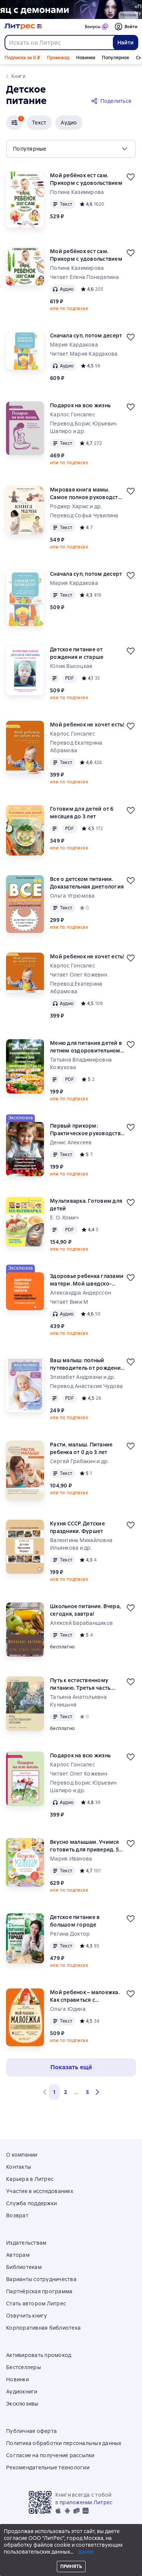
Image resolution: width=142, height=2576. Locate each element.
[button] (14, 122)
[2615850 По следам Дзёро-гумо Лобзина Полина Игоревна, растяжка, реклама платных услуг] (71, 9)
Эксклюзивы (22, 2403)
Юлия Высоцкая (71, 666)
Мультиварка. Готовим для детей (86, 1204)
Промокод (58, 58)
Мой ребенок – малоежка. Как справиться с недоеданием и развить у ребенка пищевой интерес (85, 1996)
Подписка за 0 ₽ (22, 58)
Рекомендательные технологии (47, 2467)
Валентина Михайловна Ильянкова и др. (81, 1544)
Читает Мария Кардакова (84, 353)
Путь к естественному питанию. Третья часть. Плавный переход (81, 1684)
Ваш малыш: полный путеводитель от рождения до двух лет (87, 1364)
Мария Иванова (71, 1858)
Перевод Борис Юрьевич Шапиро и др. (83, 427)
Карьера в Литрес (29, 2179)
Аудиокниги (21, 2391)
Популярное (115, 58)
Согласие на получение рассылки (50, 2455)
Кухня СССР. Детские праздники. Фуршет (77, 1527)
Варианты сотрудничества (41, 2279)
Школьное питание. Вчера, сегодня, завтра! (85, 1610)
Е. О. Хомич (64, 1217)
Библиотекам (24, 2267)
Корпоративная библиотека (43, 2327)
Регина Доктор (70, 1933)
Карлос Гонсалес (72, 414)
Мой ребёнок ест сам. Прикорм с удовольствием (86, 179)
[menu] (71, 149)
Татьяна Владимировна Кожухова (81, 1063)
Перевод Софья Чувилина (84, 515)
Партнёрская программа (39, 2291)
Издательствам (26, 2242)
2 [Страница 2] (65, 2092)
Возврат (17, 2215)
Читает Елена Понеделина (84, 277)
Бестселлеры (23, 2367)
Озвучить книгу (26, 2315)
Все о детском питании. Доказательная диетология (87, 883)
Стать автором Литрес (36, 2303)
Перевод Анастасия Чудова (86, 1386)
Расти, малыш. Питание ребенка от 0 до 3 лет (81, 1448)
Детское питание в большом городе (75, 1921)
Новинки (85, 58)
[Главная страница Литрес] (23, 26)
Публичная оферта (31, 2431)
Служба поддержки (31, 2203)
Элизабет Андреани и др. (82, 1377)
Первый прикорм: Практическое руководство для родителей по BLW (87, 1129)
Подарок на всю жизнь (80, 405)
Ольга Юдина (68, 2009)
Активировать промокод (38, 2355)
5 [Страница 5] (87, 2092)
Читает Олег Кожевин (78, 974)
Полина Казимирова (77, 192)
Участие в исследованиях (39, 2191)
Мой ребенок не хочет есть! (87, 724)
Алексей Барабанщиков (81, 1623)
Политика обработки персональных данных (64, 2443)
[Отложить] (130, 177)
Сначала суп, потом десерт (86, 335)
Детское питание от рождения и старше (76, 653)
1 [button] (54, 2092)
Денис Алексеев (71, 1142)
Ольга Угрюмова (72, 895)
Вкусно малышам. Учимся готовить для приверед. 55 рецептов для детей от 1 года (86, 1846)
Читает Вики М (69, 1301)
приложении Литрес (85, 2502)
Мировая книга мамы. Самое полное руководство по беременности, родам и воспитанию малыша (87, 493)
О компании (21, 2154)
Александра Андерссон (80, 1292)
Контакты (18, 2166)
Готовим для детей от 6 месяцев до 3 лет (82, 812)
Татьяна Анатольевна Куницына (78, 1701)
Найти (125, 42)
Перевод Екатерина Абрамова (76, 746)
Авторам (18, 2254)
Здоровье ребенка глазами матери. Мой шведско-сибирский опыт (86, 1280)
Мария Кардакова (74, 344)
